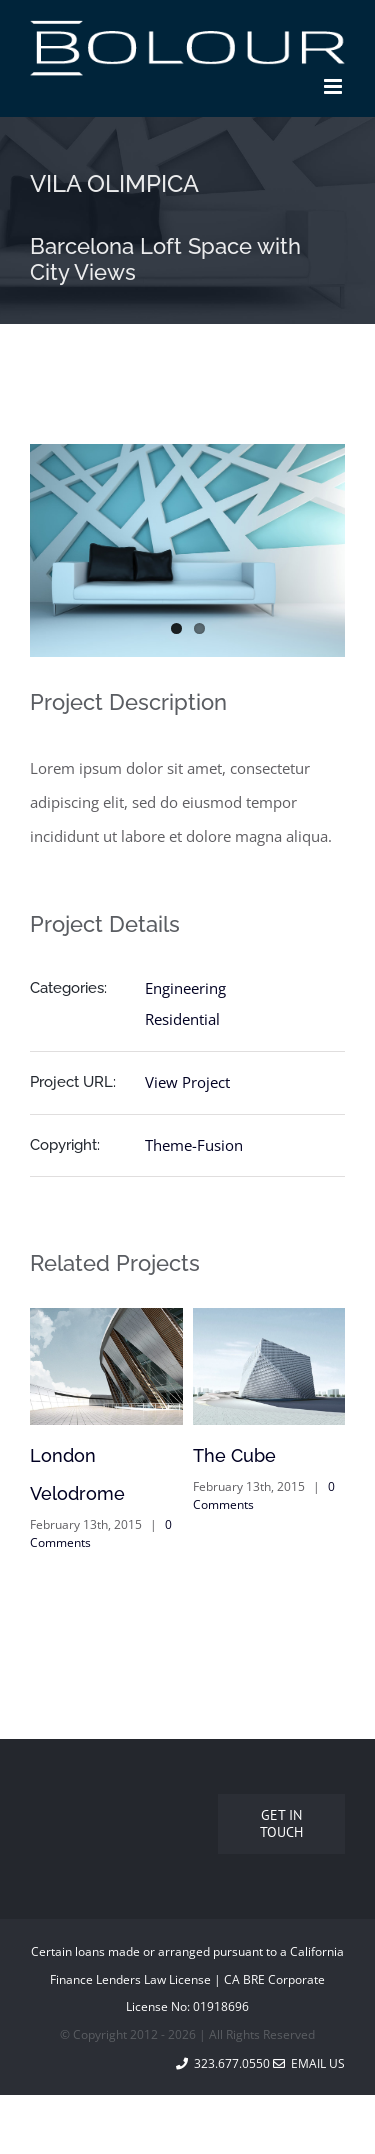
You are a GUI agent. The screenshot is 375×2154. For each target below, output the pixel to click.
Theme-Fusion (194, 1145)
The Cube (234, 1455)
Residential (182, 1019)
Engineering (185, 988)
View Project (187, 1082)
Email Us (309, 2063)
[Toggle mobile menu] (334, 86)
